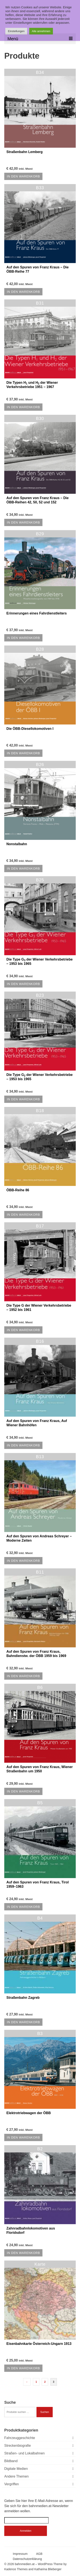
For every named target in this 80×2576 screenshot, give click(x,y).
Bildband (10, 2461)
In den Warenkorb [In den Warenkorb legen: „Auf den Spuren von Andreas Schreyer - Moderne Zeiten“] (23, 1560)
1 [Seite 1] (36, 2381)
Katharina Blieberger (48, 2569)
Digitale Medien (16, 2468)
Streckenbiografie (17, 2445)
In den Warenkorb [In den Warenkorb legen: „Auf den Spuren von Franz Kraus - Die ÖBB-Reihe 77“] (23, 291)
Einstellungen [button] (16, 31)
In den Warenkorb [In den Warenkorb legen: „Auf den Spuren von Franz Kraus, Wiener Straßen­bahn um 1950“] (23, 1791)
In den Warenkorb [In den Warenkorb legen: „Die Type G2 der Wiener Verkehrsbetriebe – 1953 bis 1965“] (23, 1099)
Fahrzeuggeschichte (19, 2438)
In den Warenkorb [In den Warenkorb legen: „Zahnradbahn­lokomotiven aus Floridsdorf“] (23, 2253)
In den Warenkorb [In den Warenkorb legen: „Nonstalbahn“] (23, 868)
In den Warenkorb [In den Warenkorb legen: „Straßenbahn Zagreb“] (23, 2022)
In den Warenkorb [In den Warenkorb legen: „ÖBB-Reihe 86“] (23, 1214)
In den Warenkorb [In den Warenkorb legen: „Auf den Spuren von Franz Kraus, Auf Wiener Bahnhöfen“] (23, 1445)
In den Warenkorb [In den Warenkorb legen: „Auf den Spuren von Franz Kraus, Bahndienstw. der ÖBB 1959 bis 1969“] (23, 1676)
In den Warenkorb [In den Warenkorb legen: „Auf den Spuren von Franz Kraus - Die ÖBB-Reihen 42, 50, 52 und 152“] (23, 522)
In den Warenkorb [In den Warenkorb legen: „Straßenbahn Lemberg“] (23, 176)
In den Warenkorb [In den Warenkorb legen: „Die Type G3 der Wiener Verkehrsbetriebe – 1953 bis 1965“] (23, 984)
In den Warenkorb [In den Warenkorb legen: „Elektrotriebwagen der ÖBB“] (23, 2137)
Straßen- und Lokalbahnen (24, 2453)
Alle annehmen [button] (41, 31)
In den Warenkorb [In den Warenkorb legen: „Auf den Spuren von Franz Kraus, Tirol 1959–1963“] (23, 1906)
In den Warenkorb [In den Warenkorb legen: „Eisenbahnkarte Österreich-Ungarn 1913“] (23, 2368)
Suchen (44, 2412)
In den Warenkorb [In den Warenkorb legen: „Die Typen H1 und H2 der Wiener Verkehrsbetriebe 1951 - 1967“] (23, 407)
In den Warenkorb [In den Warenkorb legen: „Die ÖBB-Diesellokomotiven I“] (23, 753)
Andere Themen (16, 2476)
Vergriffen (11, 2484)
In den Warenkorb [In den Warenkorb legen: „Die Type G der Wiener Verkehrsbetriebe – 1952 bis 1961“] (23, 1330)
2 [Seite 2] (45, 2381)
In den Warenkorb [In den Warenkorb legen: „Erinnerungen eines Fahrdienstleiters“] (23, 638)
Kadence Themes (16, 2569)
